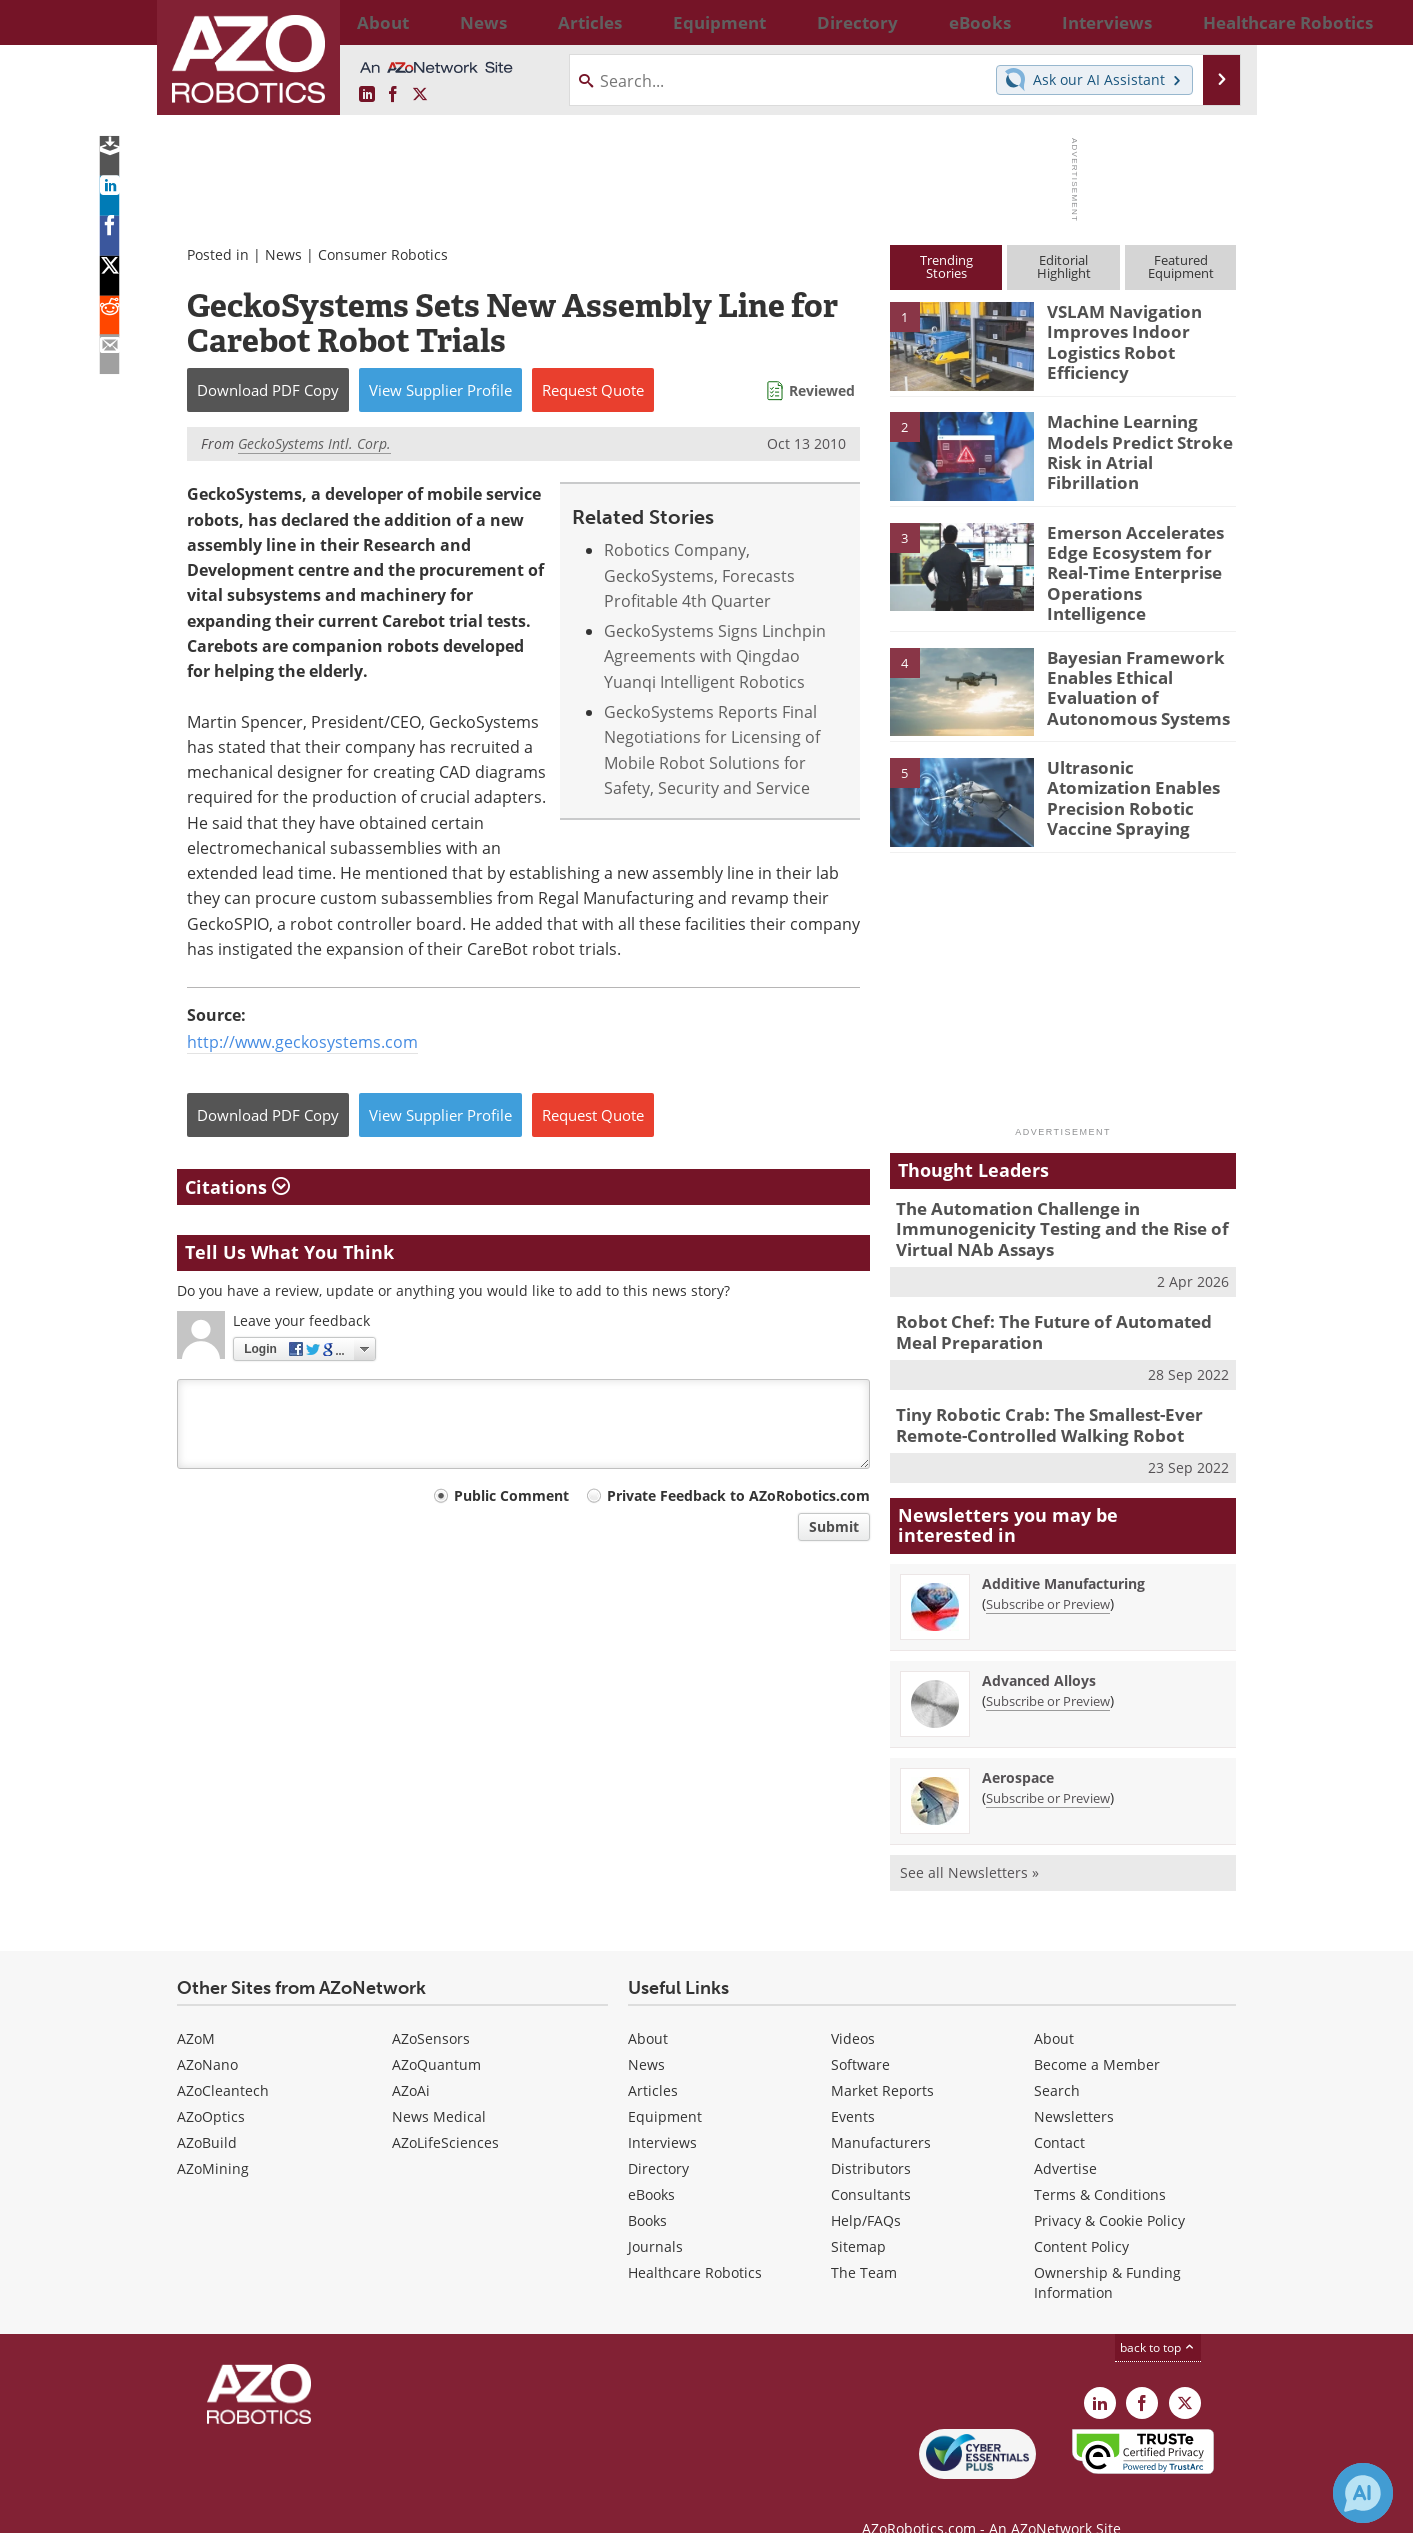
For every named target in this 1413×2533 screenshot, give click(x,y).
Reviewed (822, 390)
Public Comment (511, 1495)
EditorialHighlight (1064, 266)
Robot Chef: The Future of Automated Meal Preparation (1058, 1308)
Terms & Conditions (1100, 2162)
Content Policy (1081, 2214)
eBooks (651, 2162)
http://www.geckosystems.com (302, 1042)
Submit (834, 1526)
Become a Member (1097, 2032)
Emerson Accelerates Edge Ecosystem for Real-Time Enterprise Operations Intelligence (1140, 559)
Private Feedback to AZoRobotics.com (738, 1495)
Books (647, 2188)
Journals (655, 2214)
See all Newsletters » (969, 1840)
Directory (658, 2136)
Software (860, 2032)
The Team (864, 2240)
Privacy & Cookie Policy (1109, 2188)
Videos (853, 2006)
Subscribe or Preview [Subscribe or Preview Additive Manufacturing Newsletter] (1048, 1572)
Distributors (871, 2136)
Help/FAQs (866, 2188)
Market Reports (882, 2058)
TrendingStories (946, 266)
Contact (1059, 2110)
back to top (1158, 2315)
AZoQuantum (436, 2032)
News (283, 254)
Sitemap (858, 2214)
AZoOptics (211, 2084)
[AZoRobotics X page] (420, 95)
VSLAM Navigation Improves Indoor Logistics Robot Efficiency (1115, 338)
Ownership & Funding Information (1107, 2250)
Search (1057, 2058)
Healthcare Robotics (695, 2240)
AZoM (196, 2006)
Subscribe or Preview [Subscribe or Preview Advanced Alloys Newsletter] (1048, 1669)
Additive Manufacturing (1063, 1551)
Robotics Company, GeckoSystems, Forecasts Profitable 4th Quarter (699, 575)
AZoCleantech (223, 2058)
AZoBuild (207, 2110)
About (648, 2006)
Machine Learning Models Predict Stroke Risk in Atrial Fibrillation (1140, 439)
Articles (653, 2058)
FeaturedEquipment (1181, 266)
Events (853, 2084)
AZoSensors (431, 2006)
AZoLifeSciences (445, 2110)
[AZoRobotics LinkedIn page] (367, 95)
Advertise (1065, 2136)
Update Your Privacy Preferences (328, 2507)
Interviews (662, 2110)
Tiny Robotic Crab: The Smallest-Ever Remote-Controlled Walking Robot (1035, 1397)
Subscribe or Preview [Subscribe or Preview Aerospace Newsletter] (1048, 1766)
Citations (237, 1187)
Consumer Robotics (383, 254)
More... (1214, 22)
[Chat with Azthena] (1363, 2493)
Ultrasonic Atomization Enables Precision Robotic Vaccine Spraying (1134, 779)
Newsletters (1074, 2084)
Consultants (871, 2162)
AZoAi (411, 2058)
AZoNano (207, 2032)
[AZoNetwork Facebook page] (393, 95)
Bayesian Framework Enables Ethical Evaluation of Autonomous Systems (1128, 669)
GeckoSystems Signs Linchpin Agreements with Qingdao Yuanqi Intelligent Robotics (715, 656)
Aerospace (1018, 1745)
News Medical (439, 2084)
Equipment (665, 2084)
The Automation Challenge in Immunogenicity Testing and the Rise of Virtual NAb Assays (1046, 1211)
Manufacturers (881, 2110)
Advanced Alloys (1039, 1648)
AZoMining (213, 2136)
